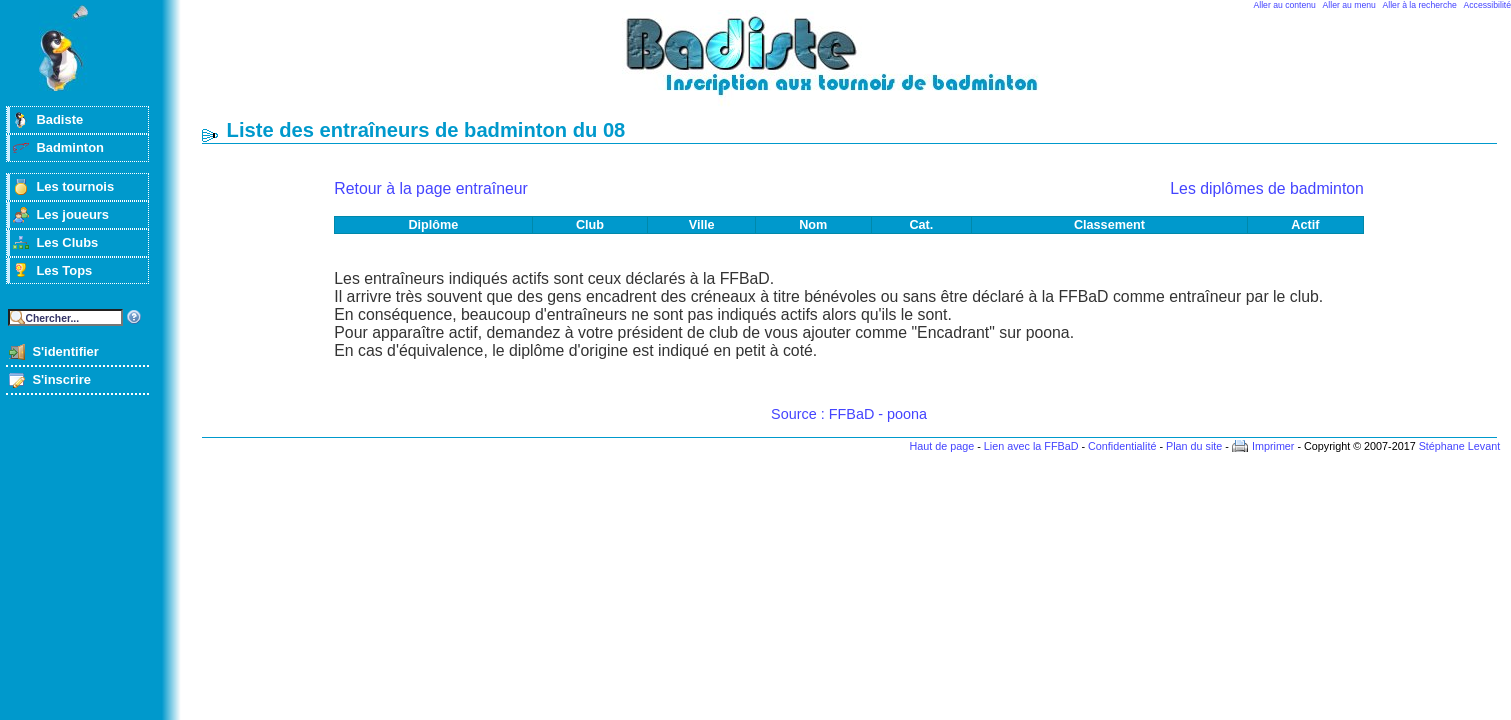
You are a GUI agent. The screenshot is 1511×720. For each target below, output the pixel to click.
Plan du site (1194, 446)
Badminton (70, 147)
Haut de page (941, 446)
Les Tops (64, 270)
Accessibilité (1487, 5)
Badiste (59, 119)
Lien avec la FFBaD (1031, 446)
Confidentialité (1122, 446)
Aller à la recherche (1420, 5)
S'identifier (65, 351)
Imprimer (1273, 446)
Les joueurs (72, 214)
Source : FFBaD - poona (849, 414)
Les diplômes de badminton (1267, 188)
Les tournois (75, 186)
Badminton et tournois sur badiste (856, 65)
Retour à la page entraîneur (431, 188)
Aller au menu (1349, 5)
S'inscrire (61, 379)
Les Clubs (67, 242)
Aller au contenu (1285, 5)
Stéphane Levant (1460, 446)
